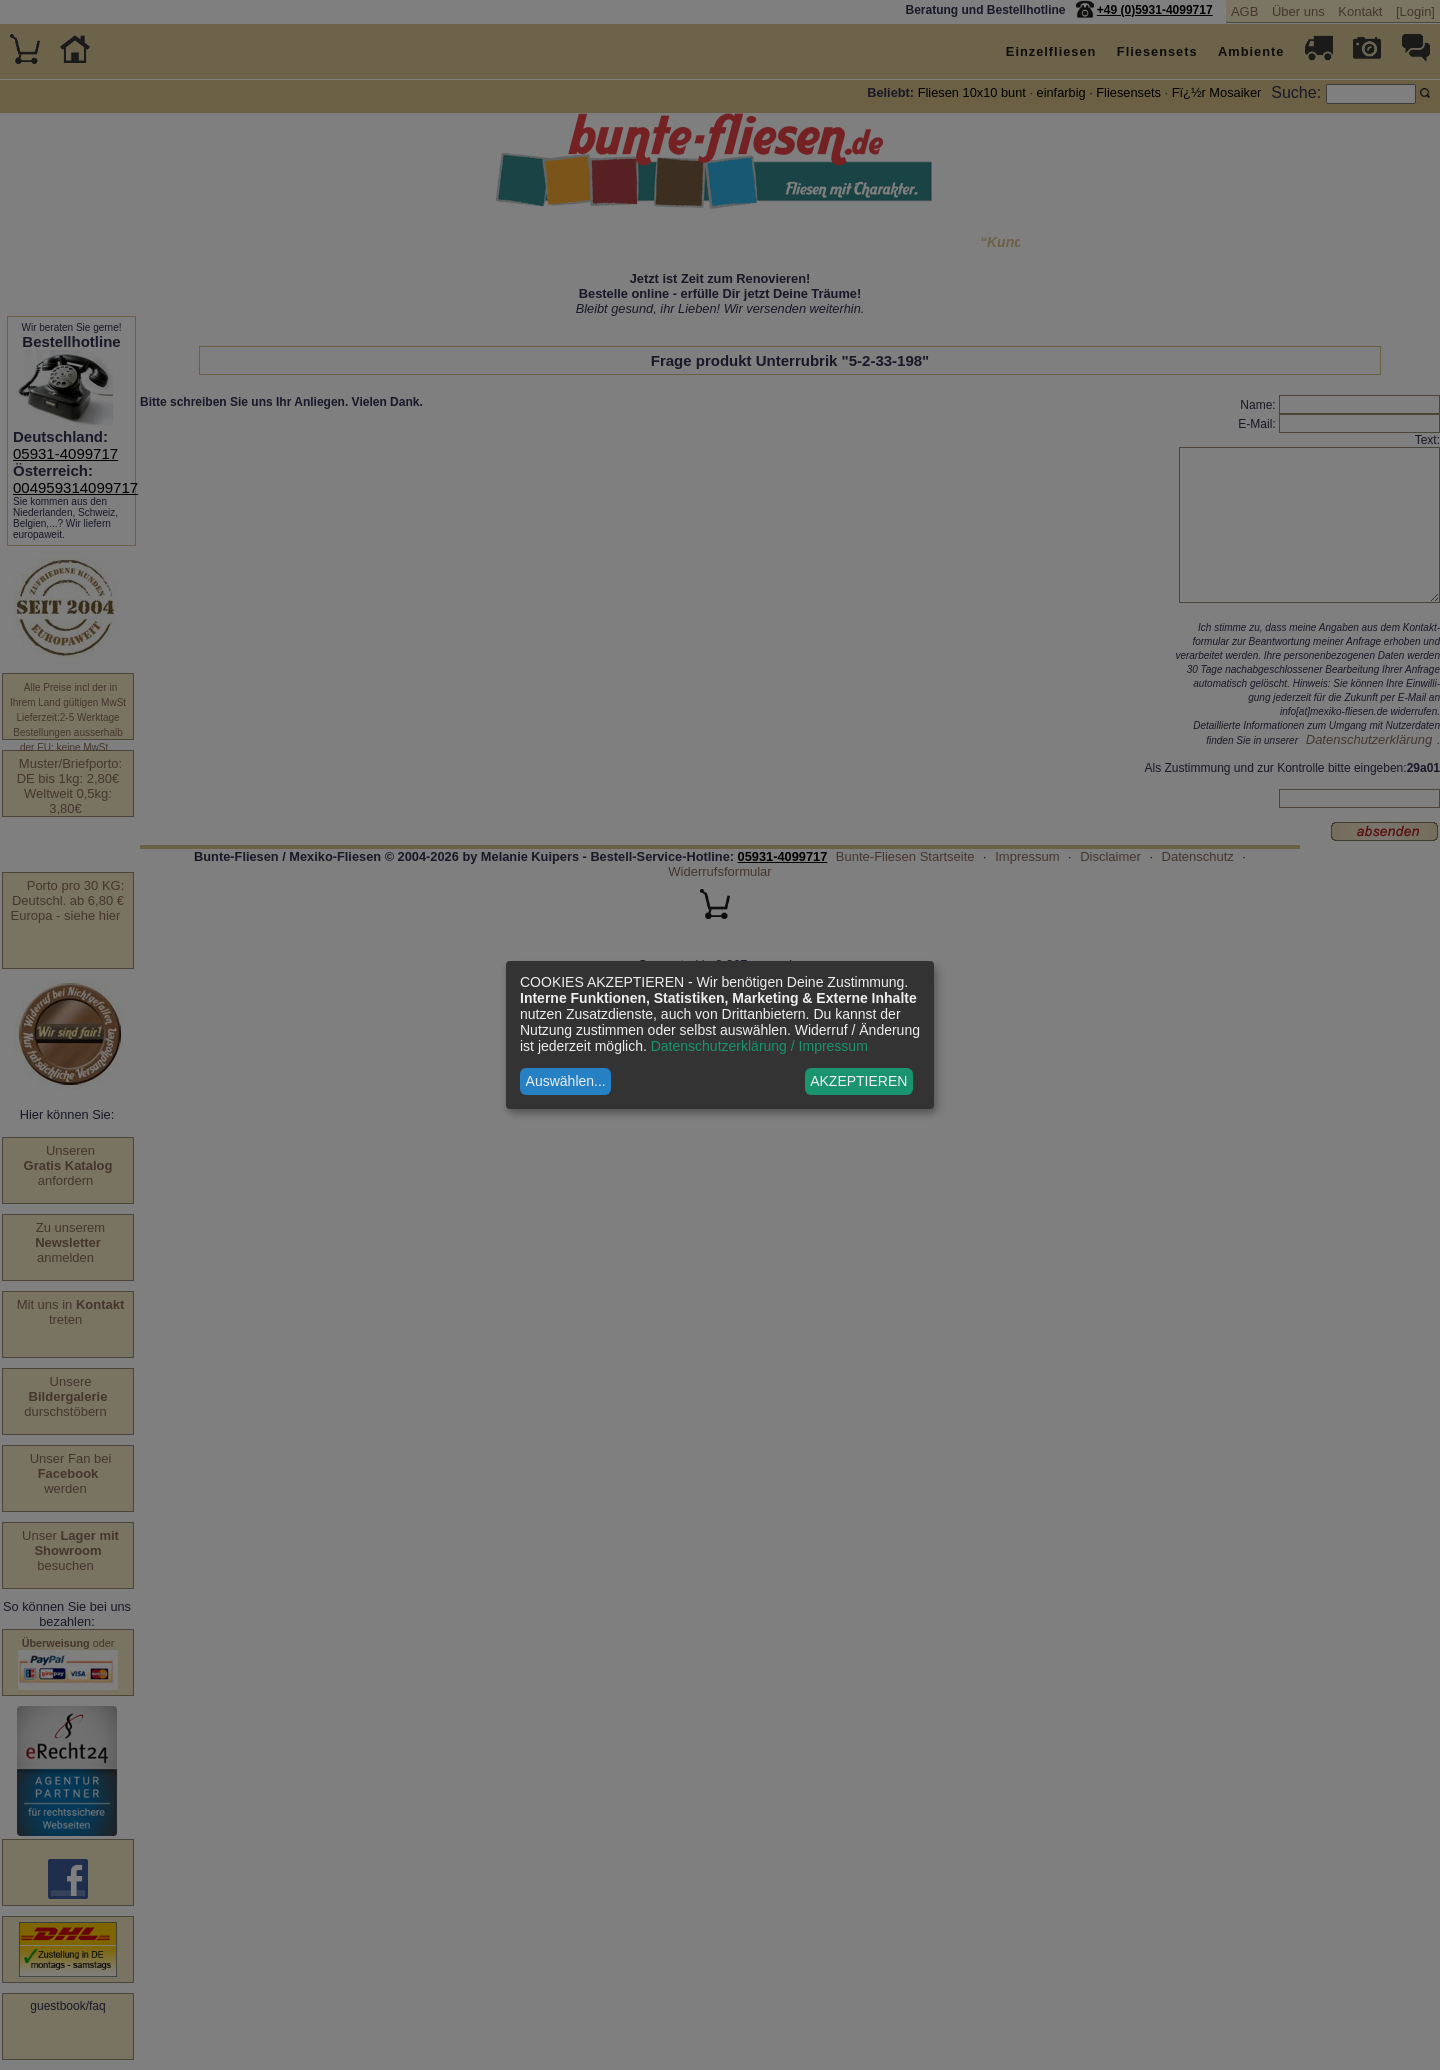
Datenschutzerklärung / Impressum (759, 1046)
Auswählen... (566, 1081)
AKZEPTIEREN (858, 1081)
